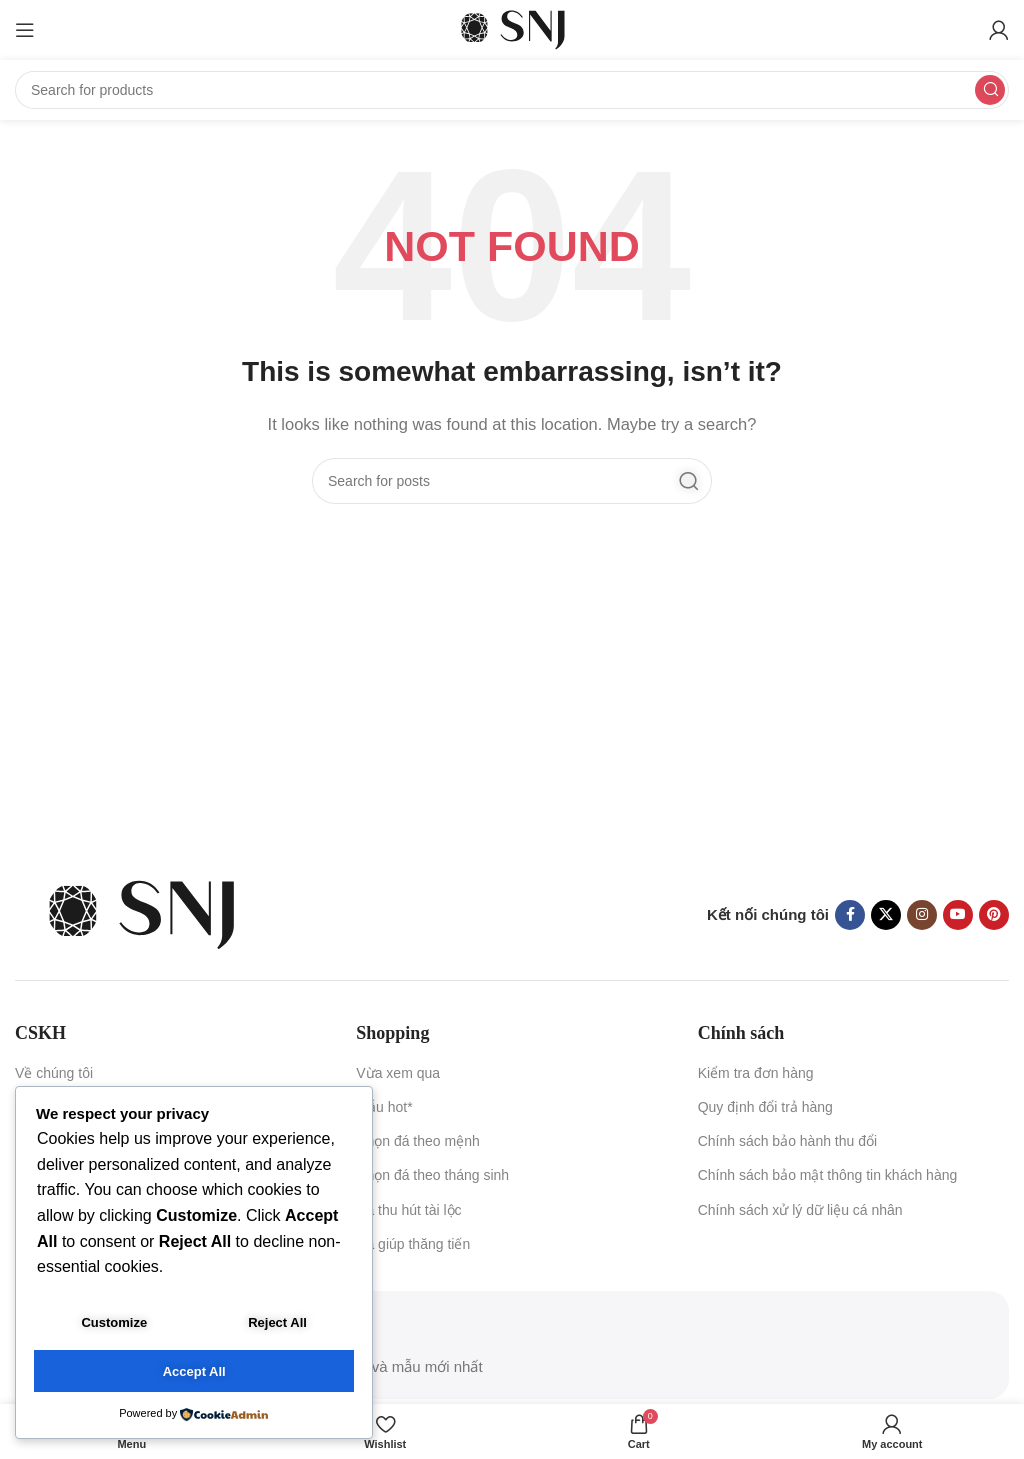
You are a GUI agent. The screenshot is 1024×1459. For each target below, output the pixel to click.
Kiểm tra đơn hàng (756, 1073)
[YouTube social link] (958, 915)
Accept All (194, 1372)
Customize (114, 1326)
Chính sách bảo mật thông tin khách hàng (828, 1175)
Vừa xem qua (398, 1073)
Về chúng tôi (54, 1073)
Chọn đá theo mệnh (417, 1141)
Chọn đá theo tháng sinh (432, 1175)
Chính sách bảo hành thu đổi (787, 1141)
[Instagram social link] (922, 915)
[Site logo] (512, 28)
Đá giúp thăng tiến (413, 1244)
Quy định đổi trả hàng (765, 1107)
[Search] (512, 90)
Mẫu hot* (384, 1107)
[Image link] (140, 913)
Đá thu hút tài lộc (408, 1210)
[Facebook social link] (850, 915)
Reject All (277, 1326)
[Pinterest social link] (994, 915)
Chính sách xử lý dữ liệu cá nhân (800, 1210)
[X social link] (886, 915)
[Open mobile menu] (25, 30)
